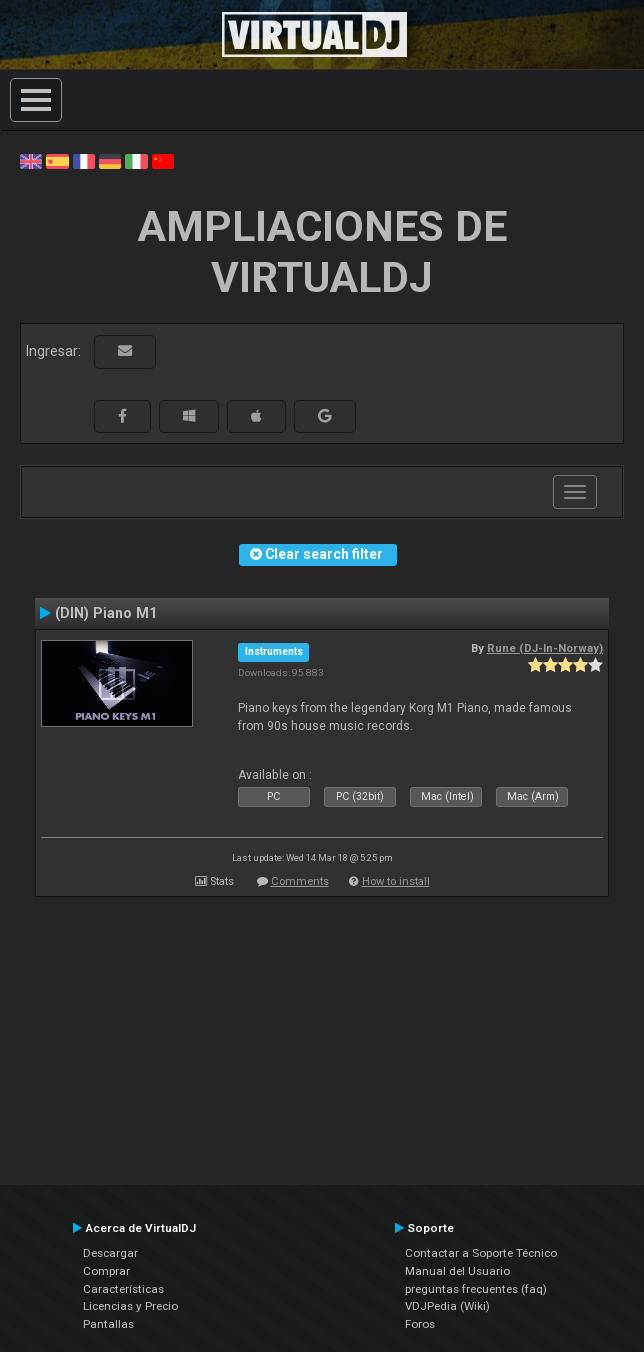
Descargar (110, 1253)
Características (123, 1289)
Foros (420, 1324)
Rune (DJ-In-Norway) (545, 648)
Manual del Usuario (457, 1271)
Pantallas (108, 1324)
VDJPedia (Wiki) (447, 1306)
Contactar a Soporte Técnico (481, 1253)
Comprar (106, 1271)
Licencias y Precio (130, 1306)
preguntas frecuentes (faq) (476, 1289)
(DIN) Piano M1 (106, 613)
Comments (300, 881)
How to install (396, 881)
